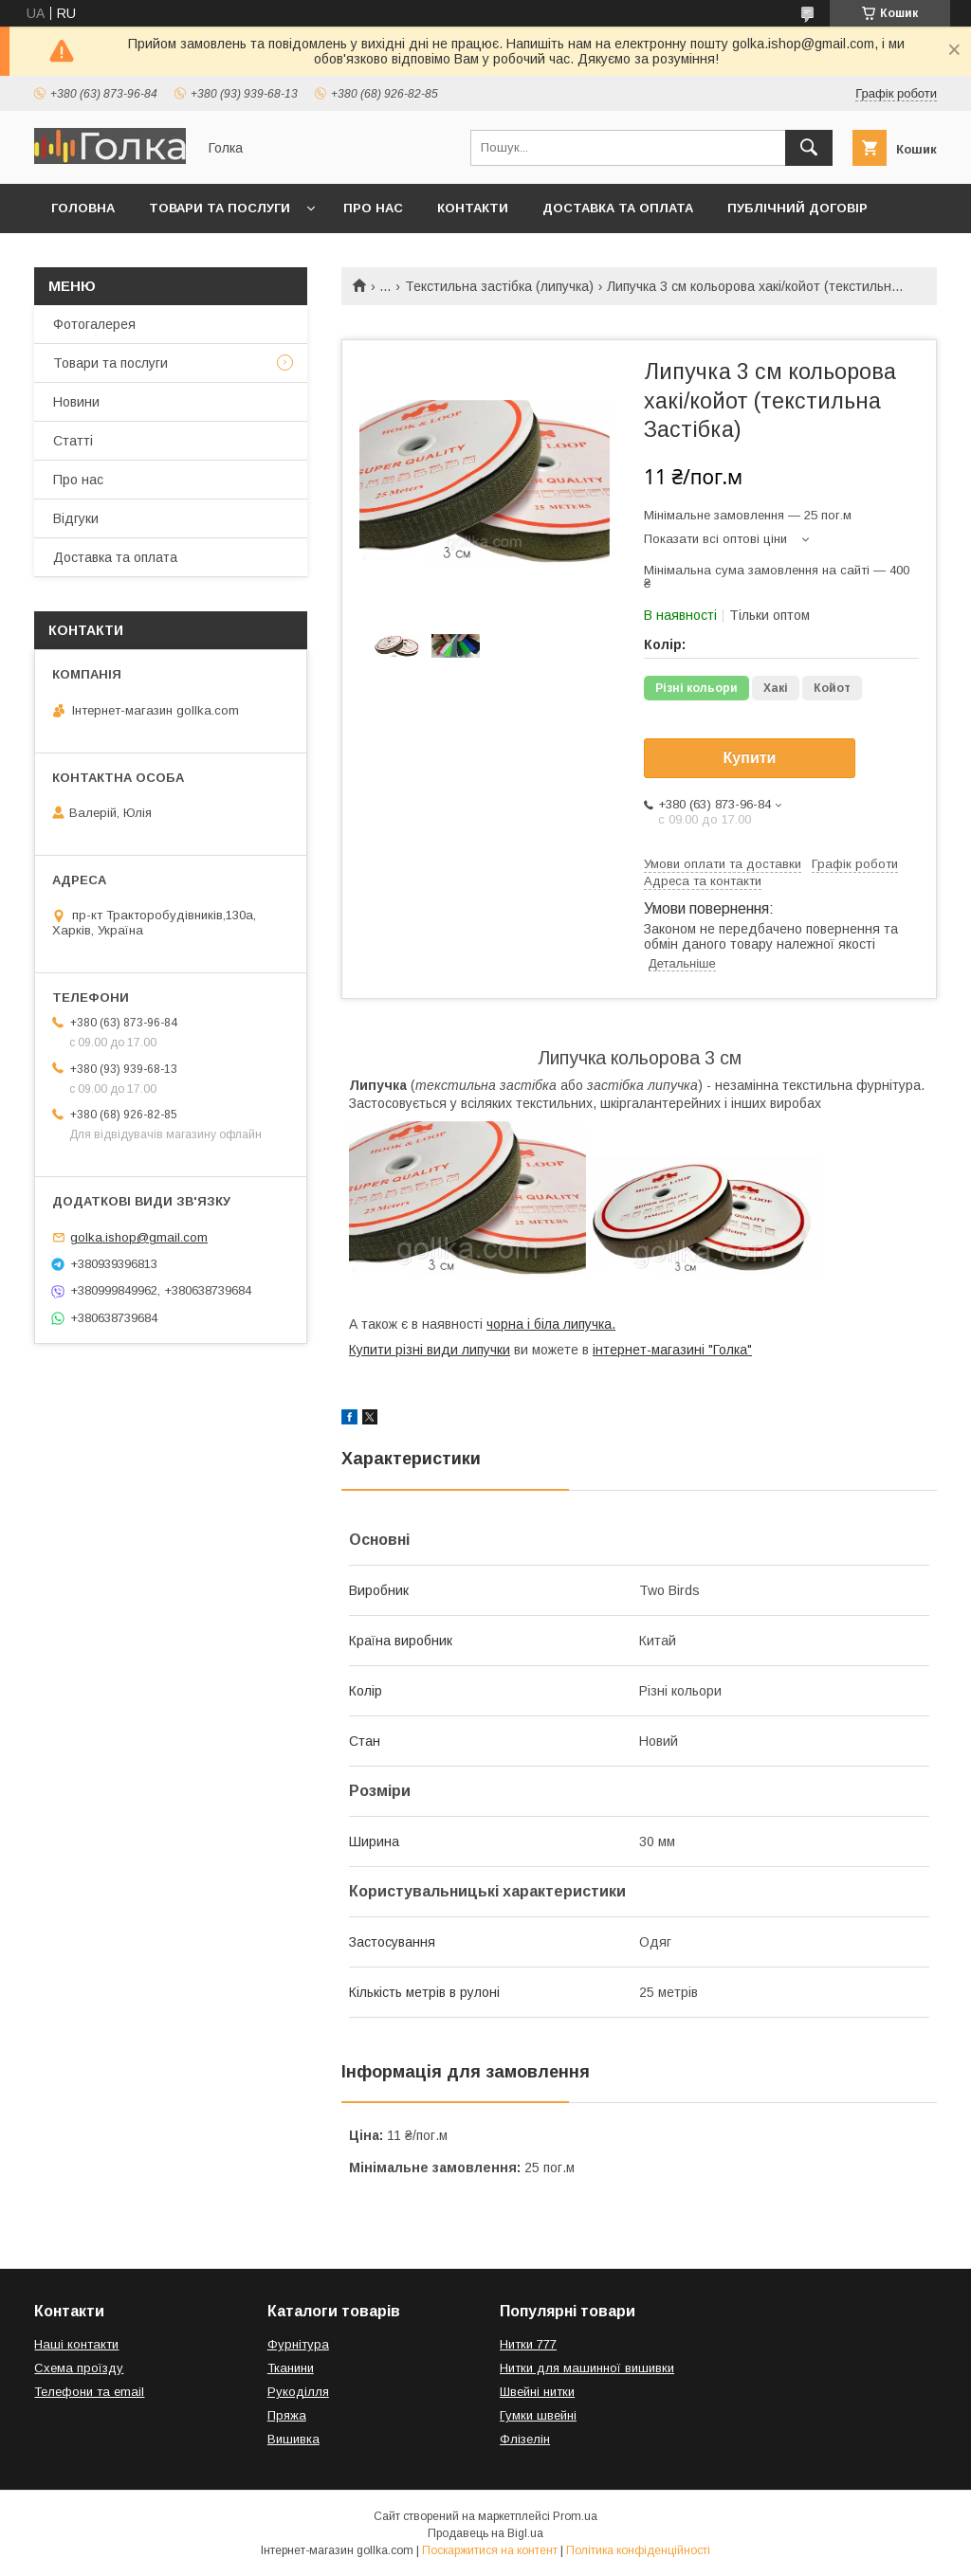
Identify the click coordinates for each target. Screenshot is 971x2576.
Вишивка (293, 2439)
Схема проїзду (78, 2368)
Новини (76, 401)
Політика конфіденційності (638, 2550)
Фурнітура (298, 2344)
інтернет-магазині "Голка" (672, 1349)
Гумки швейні (538, 2415)
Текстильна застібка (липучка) (499, 286)
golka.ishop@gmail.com (139, 1237)
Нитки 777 (528, 2344)
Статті (73, 440)
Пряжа (286, 2415)
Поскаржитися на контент (490, 2550)
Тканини (290, 2368)
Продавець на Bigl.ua (485, 2533)
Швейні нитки (537, 2392)
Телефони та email (89, 2392)
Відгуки (76, 518)
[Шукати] (809, 148)
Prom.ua (575, 2516)
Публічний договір (797, 208)
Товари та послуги (219, 208)
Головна (83, 208)
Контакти (472, 208)
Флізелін (525, 2439)
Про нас (373, 208)
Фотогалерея (94, 324)
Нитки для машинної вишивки (587, 2368)
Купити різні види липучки (429, 1349)
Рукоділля (298, 2392)
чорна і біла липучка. (550, 1324)
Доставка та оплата (617, 208)
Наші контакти (76, 2344)
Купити (750, 758)
